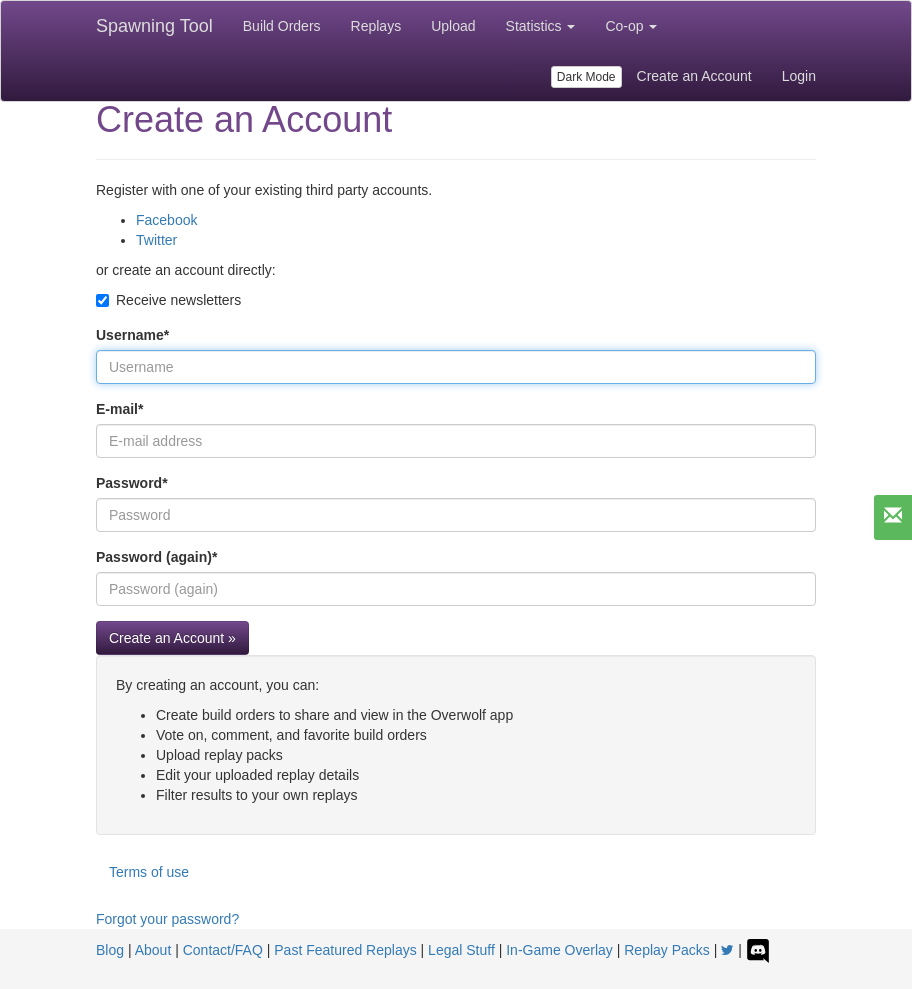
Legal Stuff (461, 950)
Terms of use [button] (149, 872)
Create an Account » (172, 638)
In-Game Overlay (559, 950)
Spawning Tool (154, 26)
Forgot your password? (167, 919)
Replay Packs (667, 950)
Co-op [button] (631, 26)
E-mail (119, 409)
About (153, 950)
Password (132, 483)
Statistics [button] (541, 26)
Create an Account (694, 76)
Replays (376, 26)
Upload (453, 26)
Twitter (156, 240)
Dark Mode (586, 77)
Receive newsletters (168, 300)
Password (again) (156, 557)
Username (132, 335)
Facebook (166, 220)
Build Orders (282, 26)
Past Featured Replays (345, 950)
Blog (110, 950)
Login (799, 76)
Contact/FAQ (223, 950)
